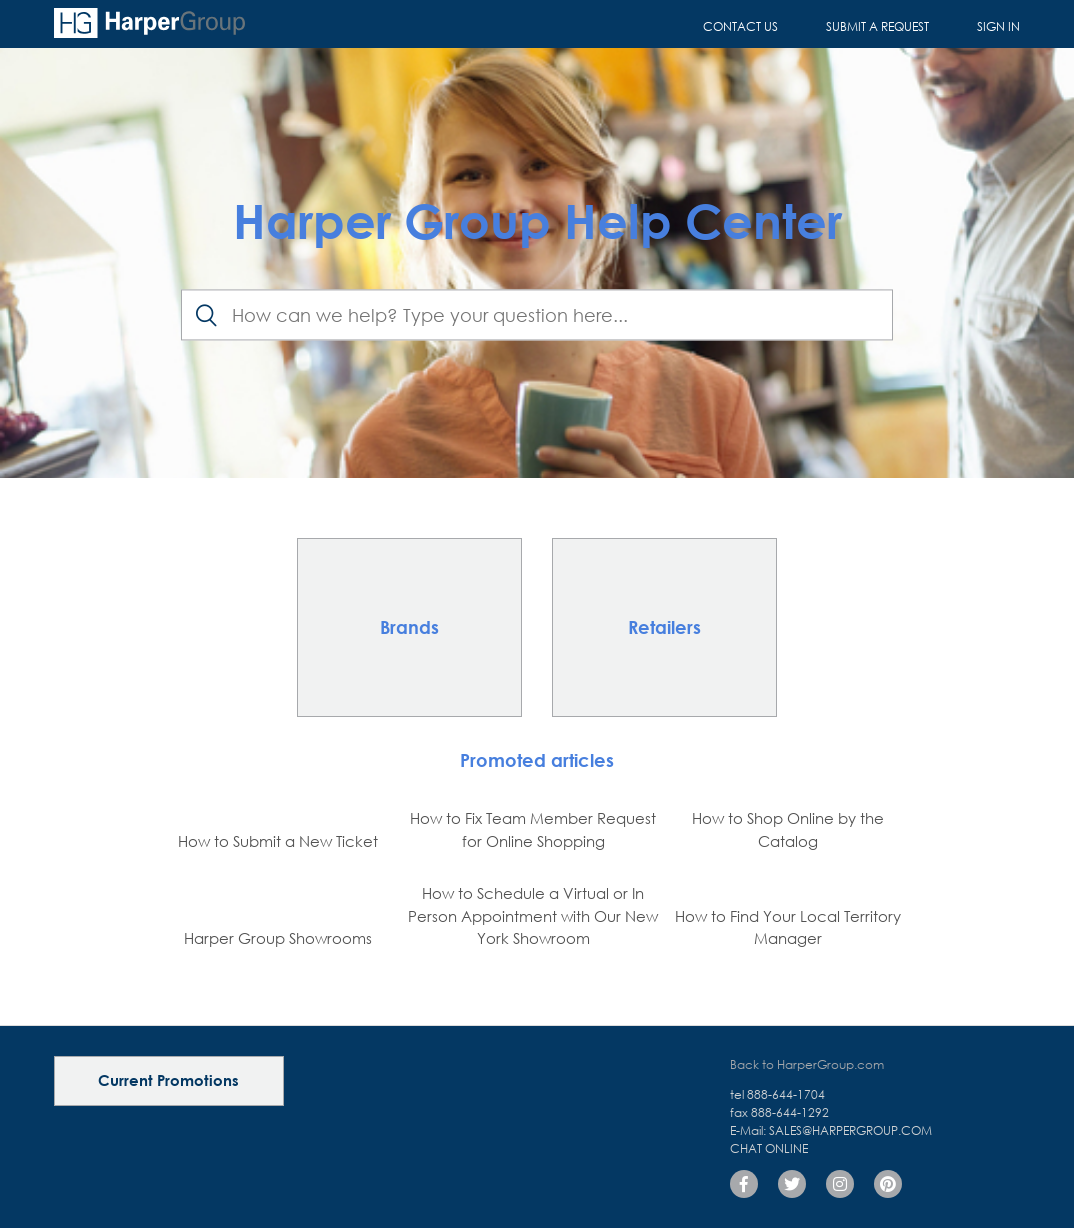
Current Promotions (168, 1080)
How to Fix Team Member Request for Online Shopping (533, 829)
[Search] (537, 315)
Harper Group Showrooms (278, 938)
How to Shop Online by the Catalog (788, 829)
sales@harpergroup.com (850, 1130)
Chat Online (769, 1148)
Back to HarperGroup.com (807, 1064)
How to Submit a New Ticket (278, 841)
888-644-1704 (786, 1094)
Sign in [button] (998, 26)
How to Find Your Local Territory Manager (788, 927)
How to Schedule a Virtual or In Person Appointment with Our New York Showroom (533, 915)
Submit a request (877, 26)
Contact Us (740, 26)
